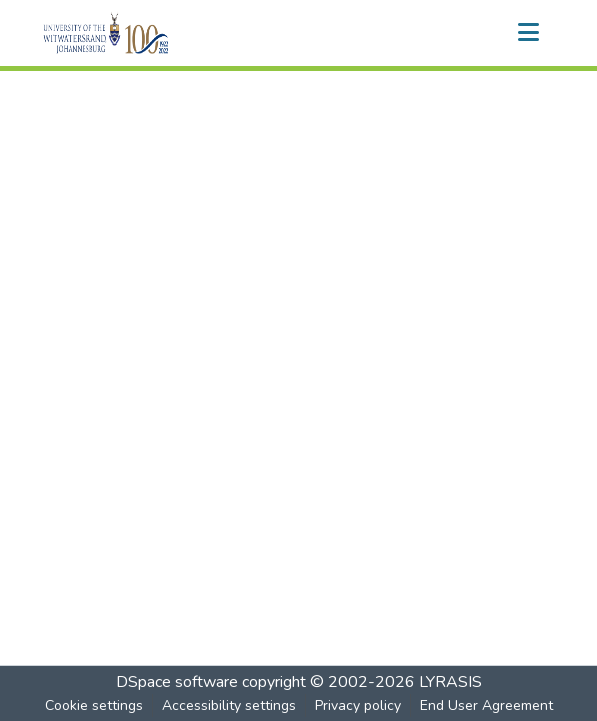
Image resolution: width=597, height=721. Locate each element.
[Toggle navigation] (529, 33)
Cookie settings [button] (94, 705)
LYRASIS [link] (450, 682)
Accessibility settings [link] (229, 705)
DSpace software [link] (177, 682)
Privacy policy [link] (358, 705)
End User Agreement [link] (486, 705)
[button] (140, 33)
